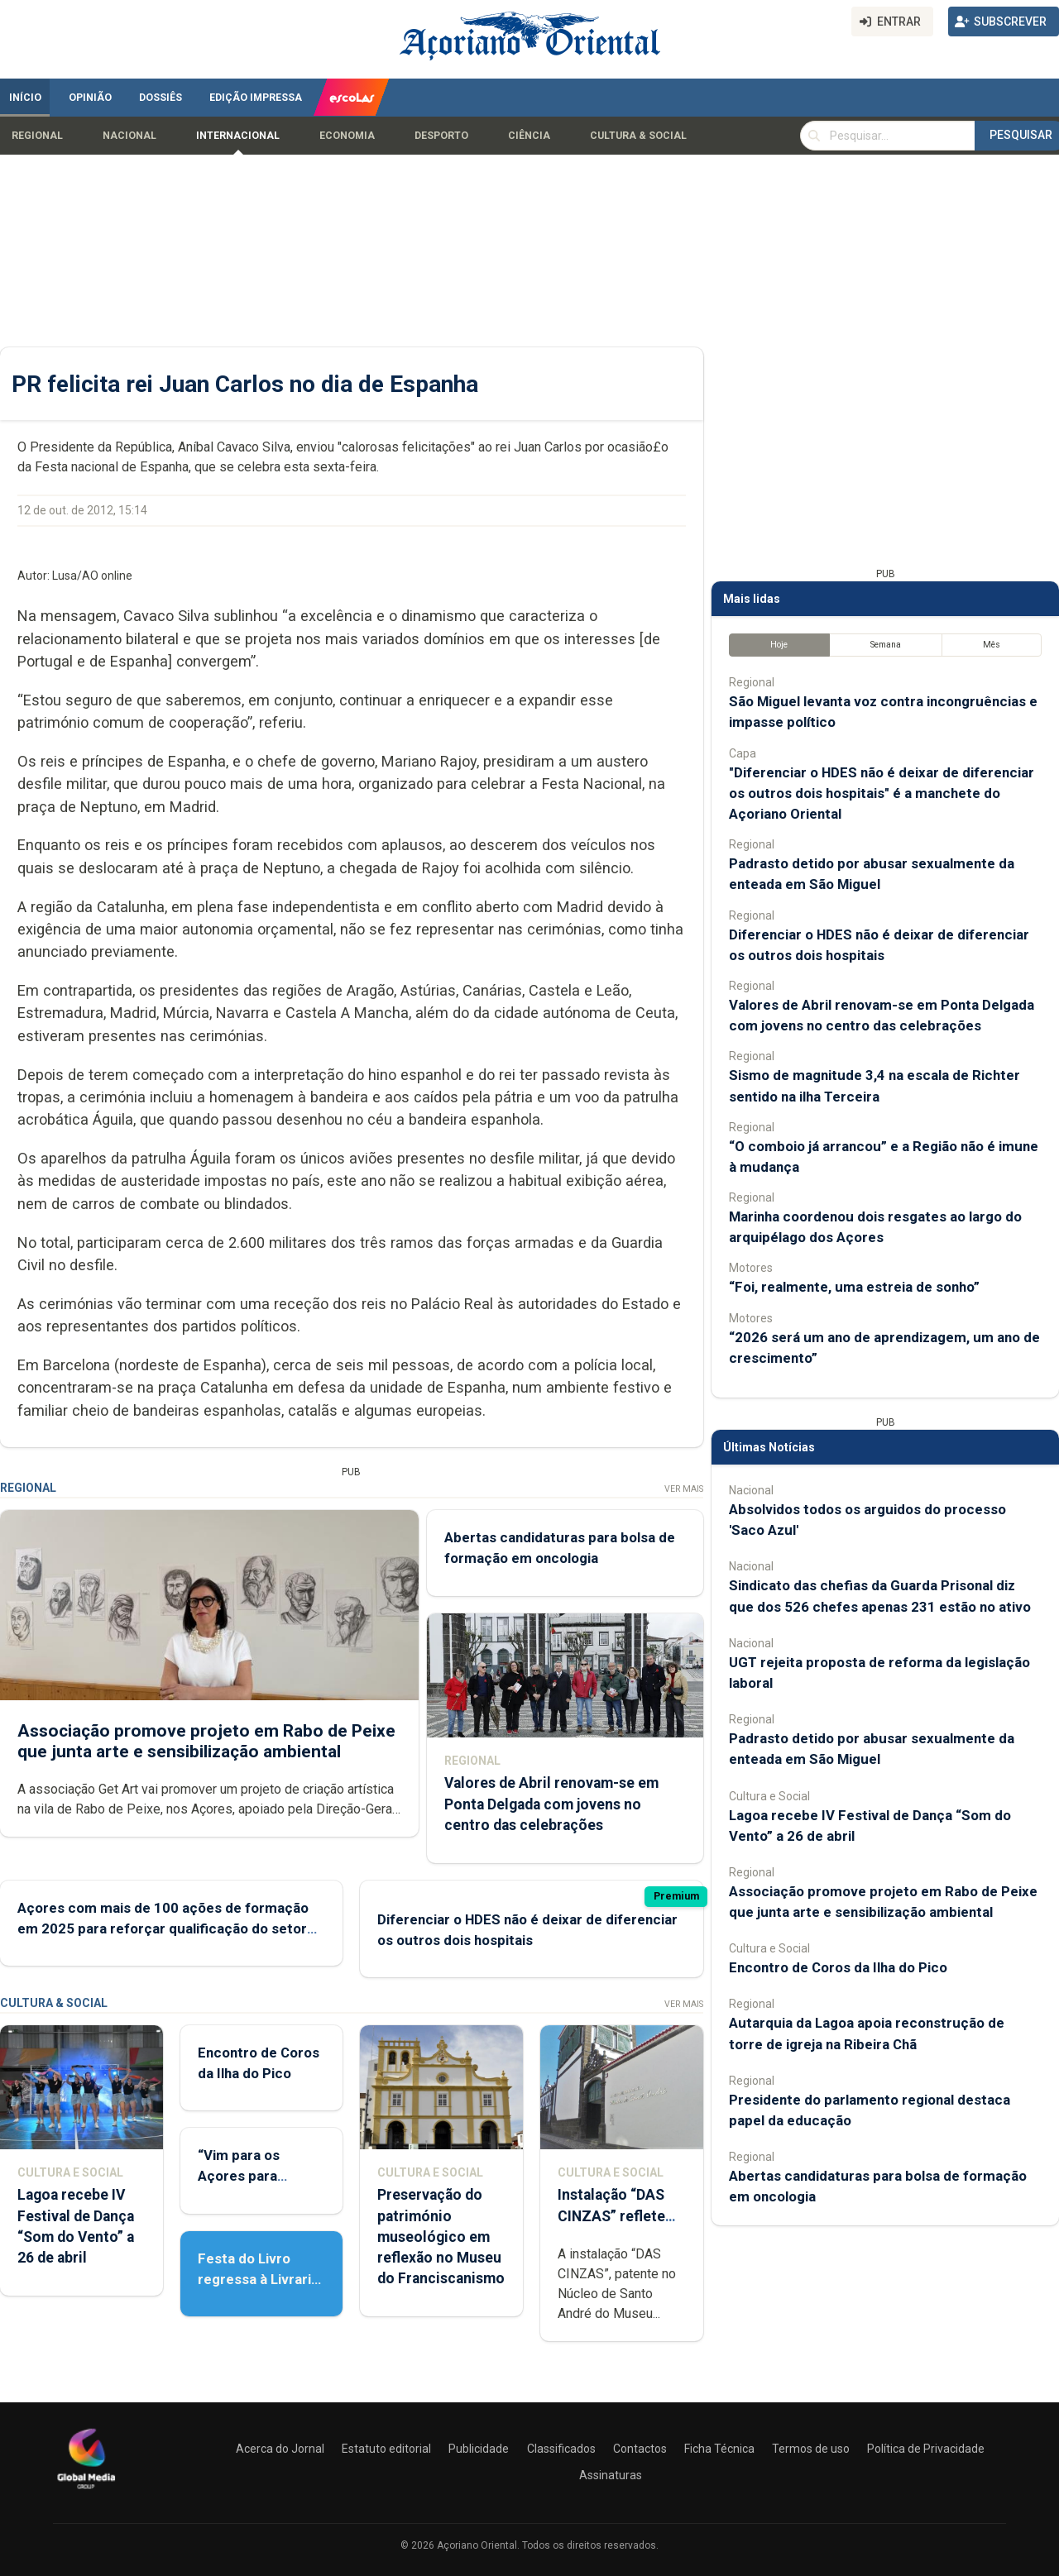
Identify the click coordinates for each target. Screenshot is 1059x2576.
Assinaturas (610, 2475)
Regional (37, 135)
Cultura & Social (638, 135)
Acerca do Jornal (280, 2448)
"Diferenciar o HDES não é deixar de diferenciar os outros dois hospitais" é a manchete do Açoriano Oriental (881, 793)
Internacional (238, 135)
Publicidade (478, 2448)
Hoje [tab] (779, 644)
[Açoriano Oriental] (86, 2490)
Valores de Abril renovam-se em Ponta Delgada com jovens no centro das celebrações (551, 1804)
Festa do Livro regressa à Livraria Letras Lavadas (258, 2279)
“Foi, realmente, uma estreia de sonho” (854, 1286)
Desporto (441, 135)
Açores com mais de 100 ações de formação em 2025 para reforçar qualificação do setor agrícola (163, 1928)
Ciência (529, 135)
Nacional (129, 135)
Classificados (561, 2448)
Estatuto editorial (386, 2448)
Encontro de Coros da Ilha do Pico (838, 1967)
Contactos (640, 2448)
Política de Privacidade (926, 2448)
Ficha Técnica (719, 2448)
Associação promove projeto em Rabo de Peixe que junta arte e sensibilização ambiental (206, 1740)
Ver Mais (683, 1489)
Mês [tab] (991, 644)
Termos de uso (811, 2448)
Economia (347, 135)
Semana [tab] (885, 644)
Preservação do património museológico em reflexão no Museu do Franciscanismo (441, 2236)
